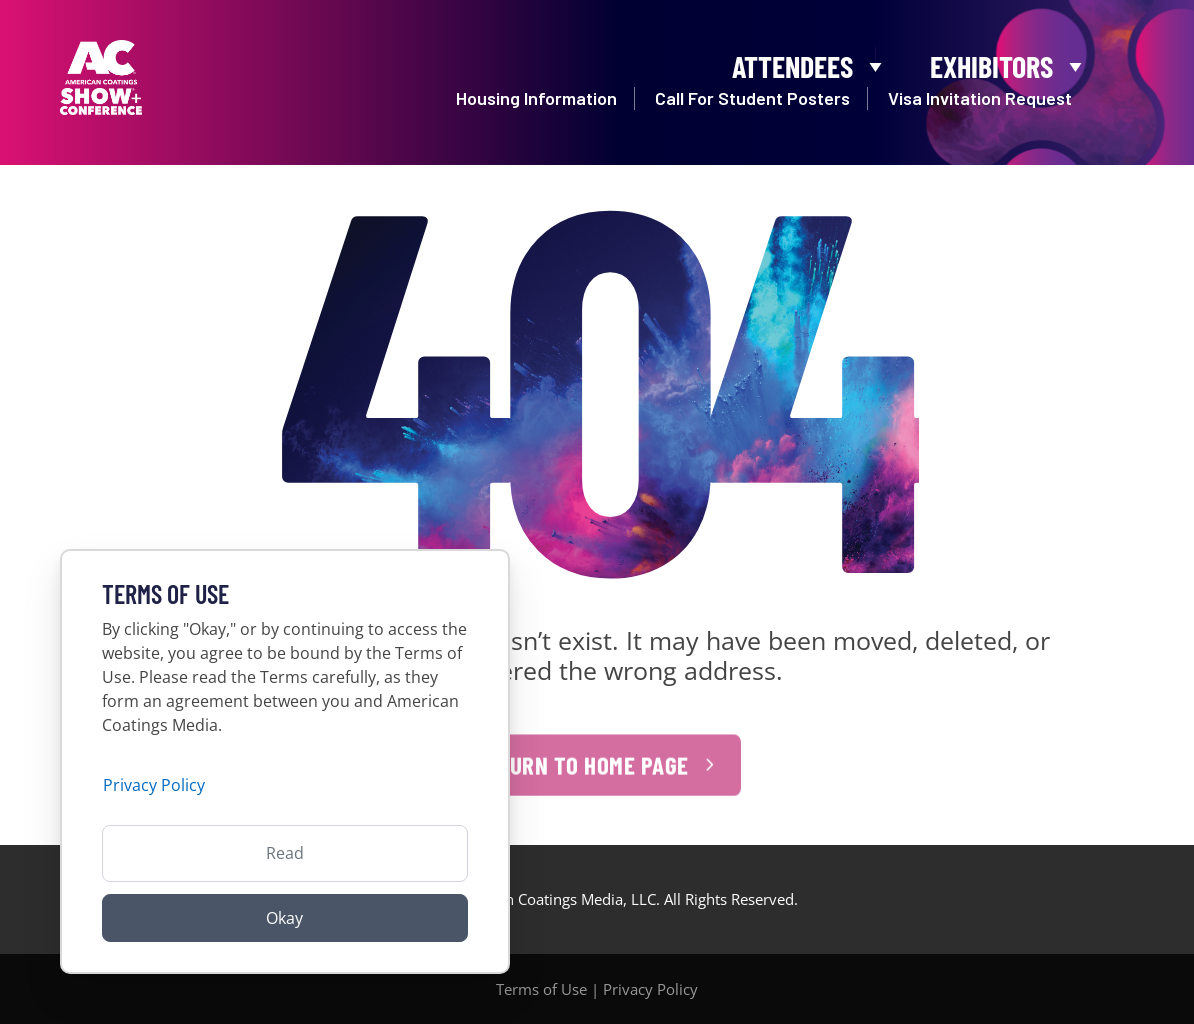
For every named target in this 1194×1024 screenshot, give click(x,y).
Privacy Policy (650, 989)
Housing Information (536, 103)
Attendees (810, 61)
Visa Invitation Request (980, 103)
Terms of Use (541, 989)
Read (285, 853)
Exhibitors (1009, 61)
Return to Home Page (581, 778)
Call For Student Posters (752, 103)
